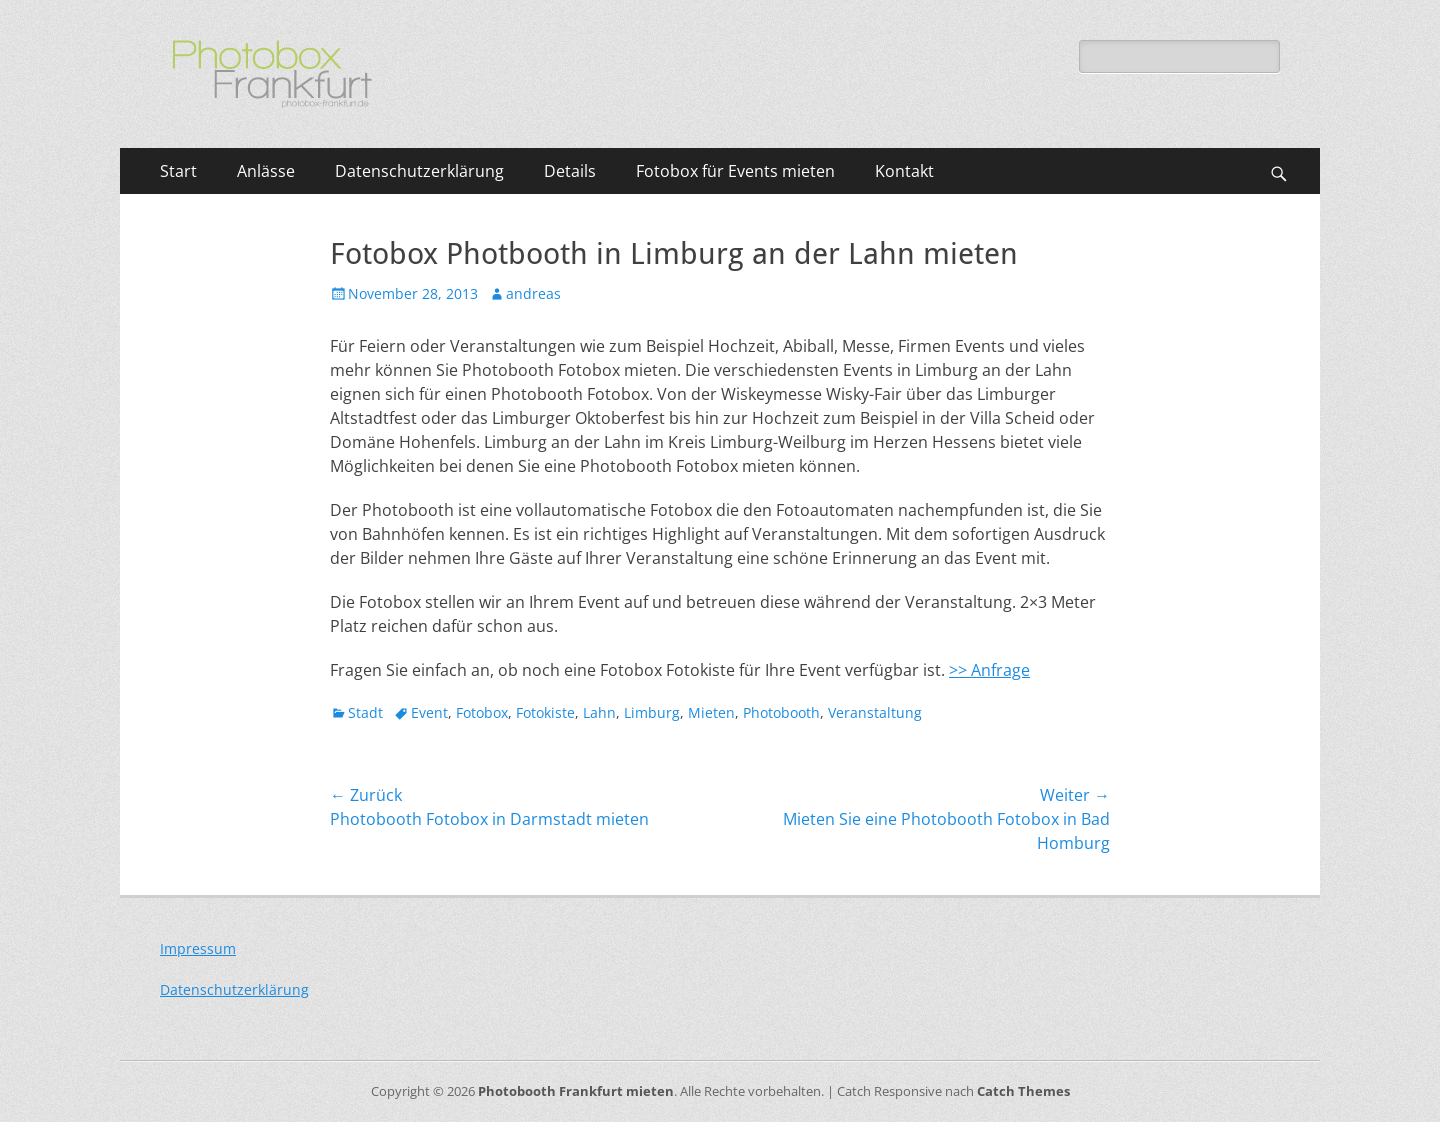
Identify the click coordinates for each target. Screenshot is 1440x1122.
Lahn (599, 712)
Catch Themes (1023, 1091)
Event (429, 712)
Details (570, 171)
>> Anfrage (989, 670)
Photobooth (781, 712)
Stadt (365, 712)
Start (178, 171)
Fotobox (482, 712)
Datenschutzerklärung (419, 171)
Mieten (711, 712)
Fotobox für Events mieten (735, 171)
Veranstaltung (875, 712)
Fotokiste (545, 712)
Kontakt (904, 171)
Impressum (198, 948)
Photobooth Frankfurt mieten (576, 1091)
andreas (533, 293)
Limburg (652, 712)
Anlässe (266, 171)
